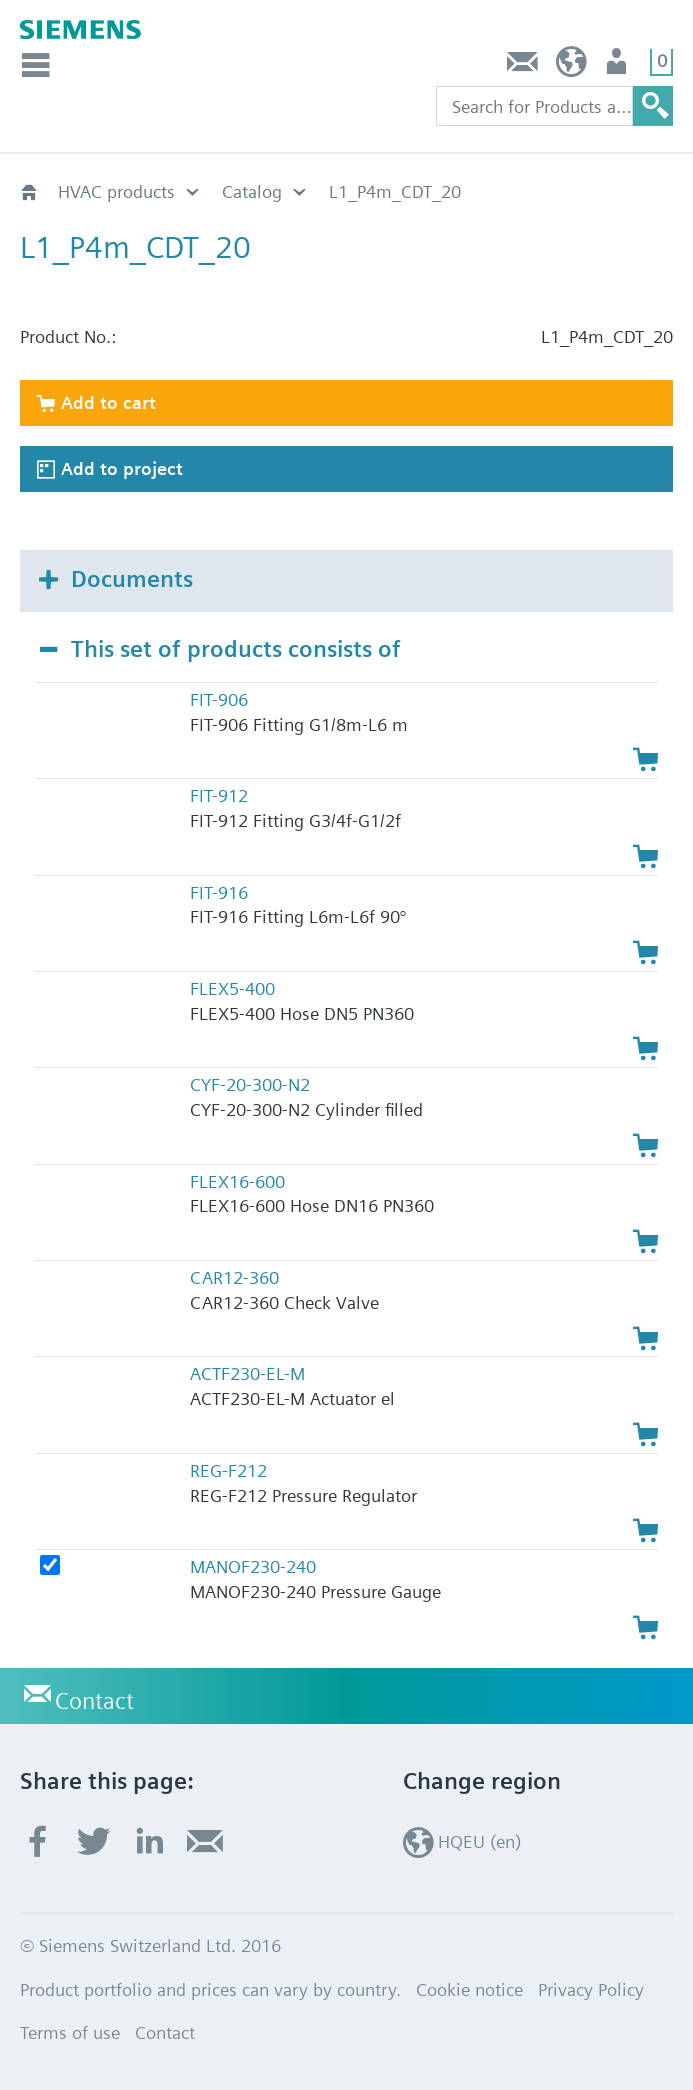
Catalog (252, 191)
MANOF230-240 (253, 1566)
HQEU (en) (571, 66)
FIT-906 (219, 699)
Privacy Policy (591, 1989)
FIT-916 (219, 892)
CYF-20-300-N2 (250, 1084)
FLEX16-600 (237, 1181)
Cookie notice (469, 1989)
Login (618, 66)
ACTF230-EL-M (247, 1373)
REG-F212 (228, 1470)
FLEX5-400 (232, 988)
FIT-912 (219, 795)
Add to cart (108, 402)
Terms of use (70, 2032)
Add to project (122, 468)
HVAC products (116, 191)
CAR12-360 (234, 1277)
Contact (523, 66)
